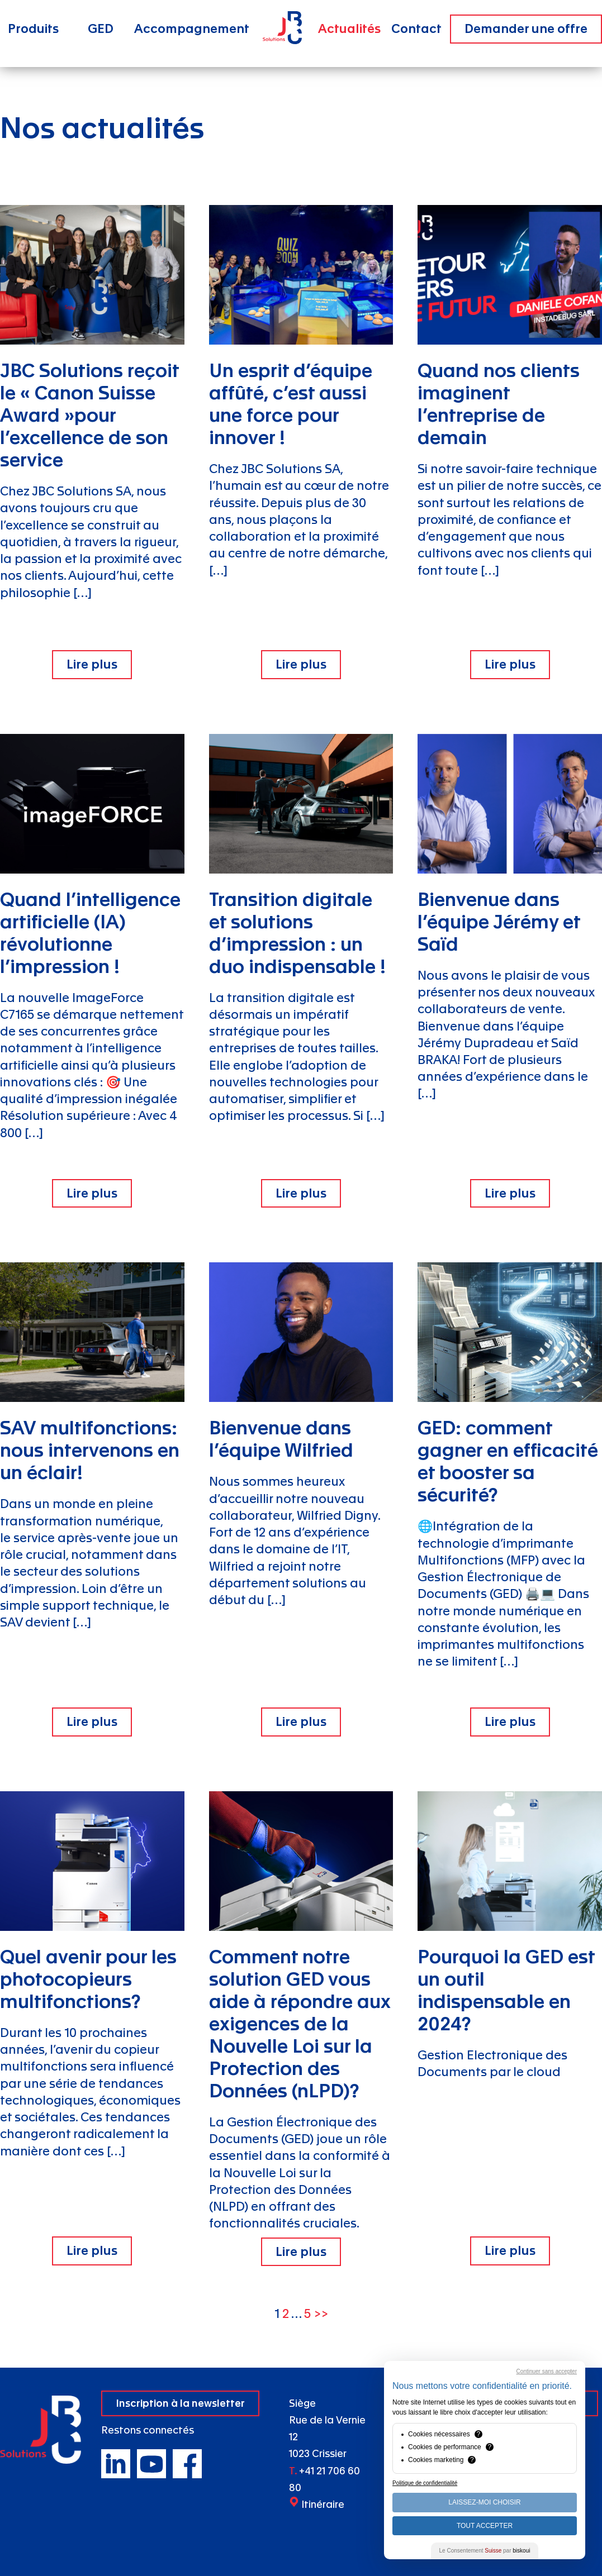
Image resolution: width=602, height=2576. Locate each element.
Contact (416, 29)
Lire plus (92, 665)
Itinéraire (322, 2505)
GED (100, 29)
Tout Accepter (485, 2526)
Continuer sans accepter (546, 2371)
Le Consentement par (484, 2551)
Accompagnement (191, 29)
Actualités (349, 29)
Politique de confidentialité (424, 2483)
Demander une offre (525, 29)
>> (321, 2314)
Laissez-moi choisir (484, 2502)
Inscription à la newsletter (180, 2403)
